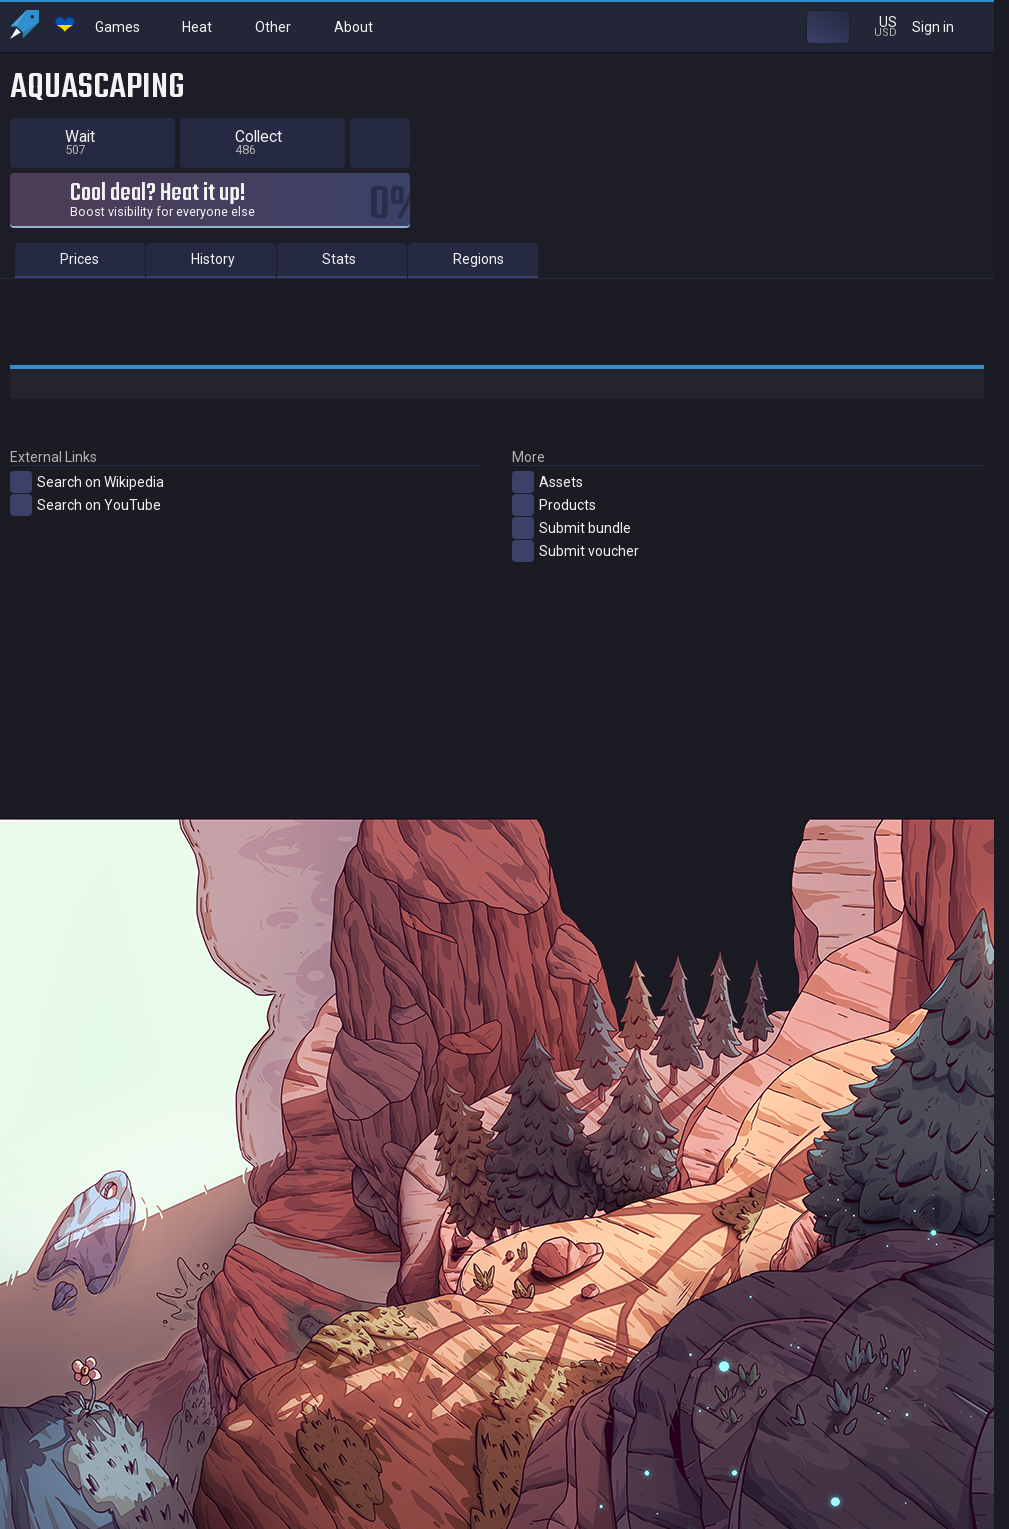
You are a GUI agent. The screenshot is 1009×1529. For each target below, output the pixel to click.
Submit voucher (575, 551)
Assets (547, 482)
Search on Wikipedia (87, 482)
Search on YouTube (85, 505)
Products (554, 505)
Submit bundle (571, 528)
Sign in (945, 26)
